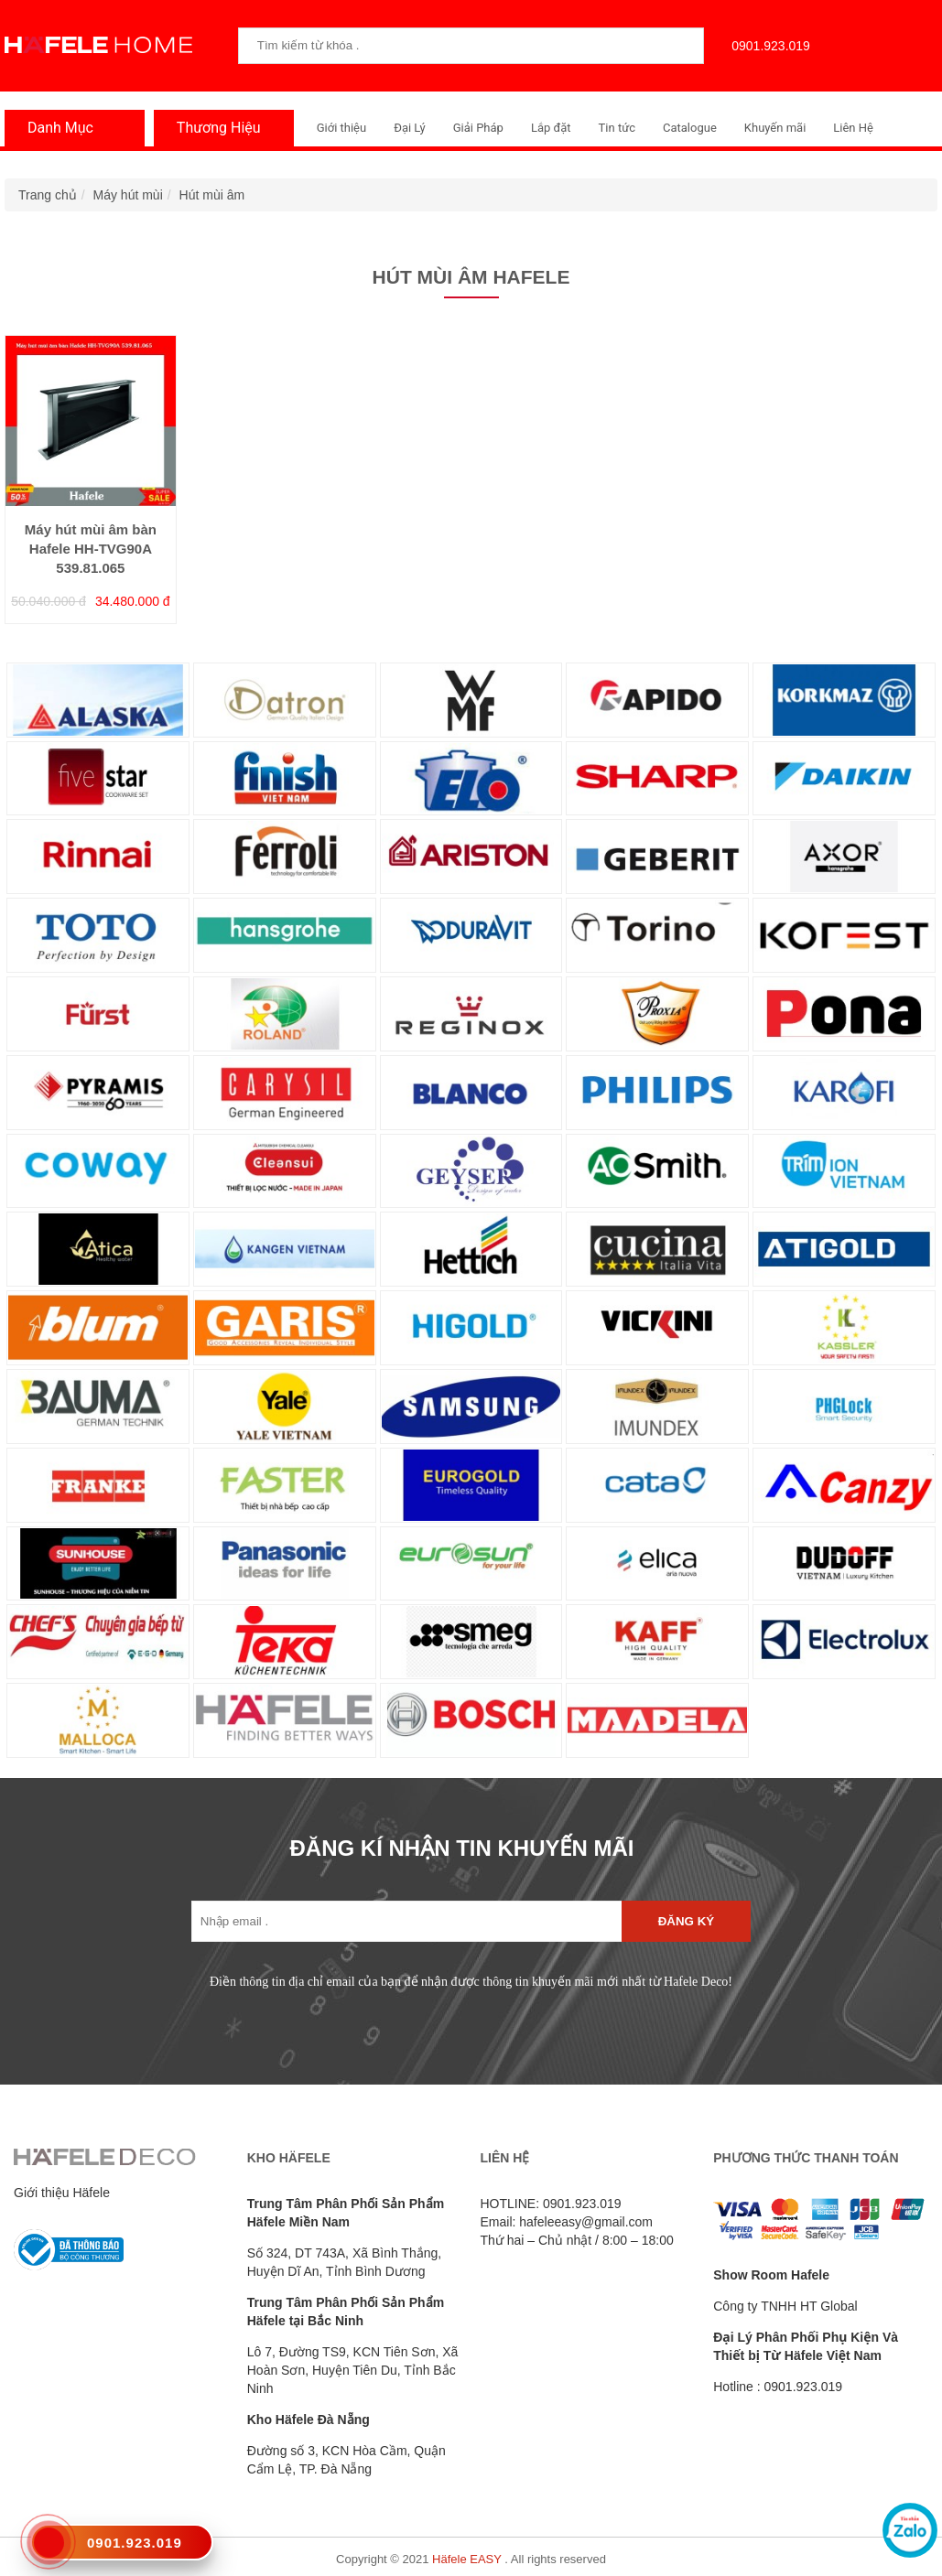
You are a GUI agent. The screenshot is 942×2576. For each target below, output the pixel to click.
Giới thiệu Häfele (62, 2192)
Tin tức (617, 128)
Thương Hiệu (214, 127)
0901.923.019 (766, 45)
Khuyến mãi (775, 128)
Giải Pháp (478, 128)
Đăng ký (686, 1921)
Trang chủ (47, 195)
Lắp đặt (551, 128)
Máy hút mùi (128, 195)
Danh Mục (55, 127)
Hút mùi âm (212, 195)
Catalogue (690, 128)
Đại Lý (410, 128)
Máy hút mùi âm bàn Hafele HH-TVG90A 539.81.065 (91, 549)
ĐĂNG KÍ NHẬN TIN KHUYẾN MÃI (462, 1848)
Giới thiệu (341, 128)
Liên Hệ (853, 128)
